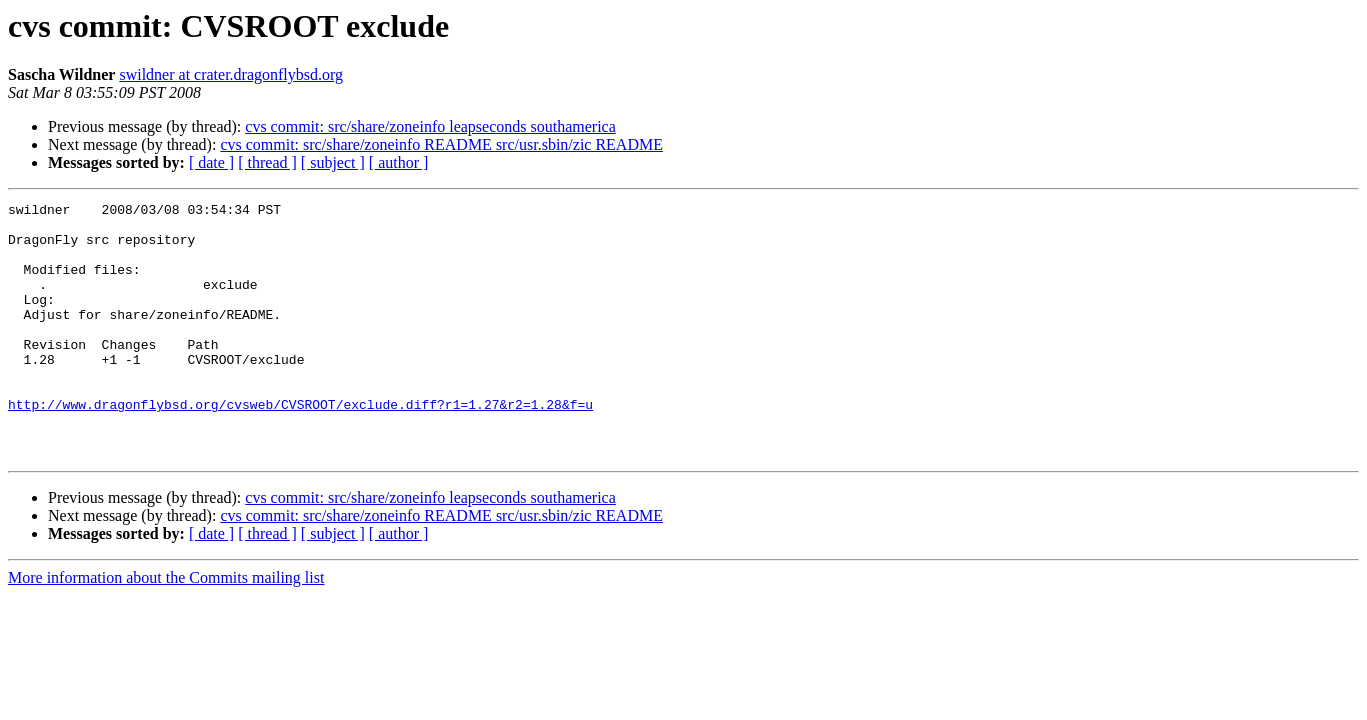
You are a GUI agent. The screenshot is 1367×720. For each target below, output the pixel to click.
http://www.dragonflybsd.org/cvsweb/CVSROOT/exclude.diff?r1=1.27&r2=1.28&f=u (300, 446)
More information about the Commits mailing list (166, 628)
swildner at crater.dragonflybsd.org (231, 74)
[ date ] (211, 162)
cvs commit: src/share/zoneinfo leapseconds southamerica (430, 126)
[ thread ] (267, 162)
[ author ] (399, 162)
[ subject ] (333, 162)
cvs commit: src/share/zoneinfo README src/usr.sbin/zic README (441, 144)
